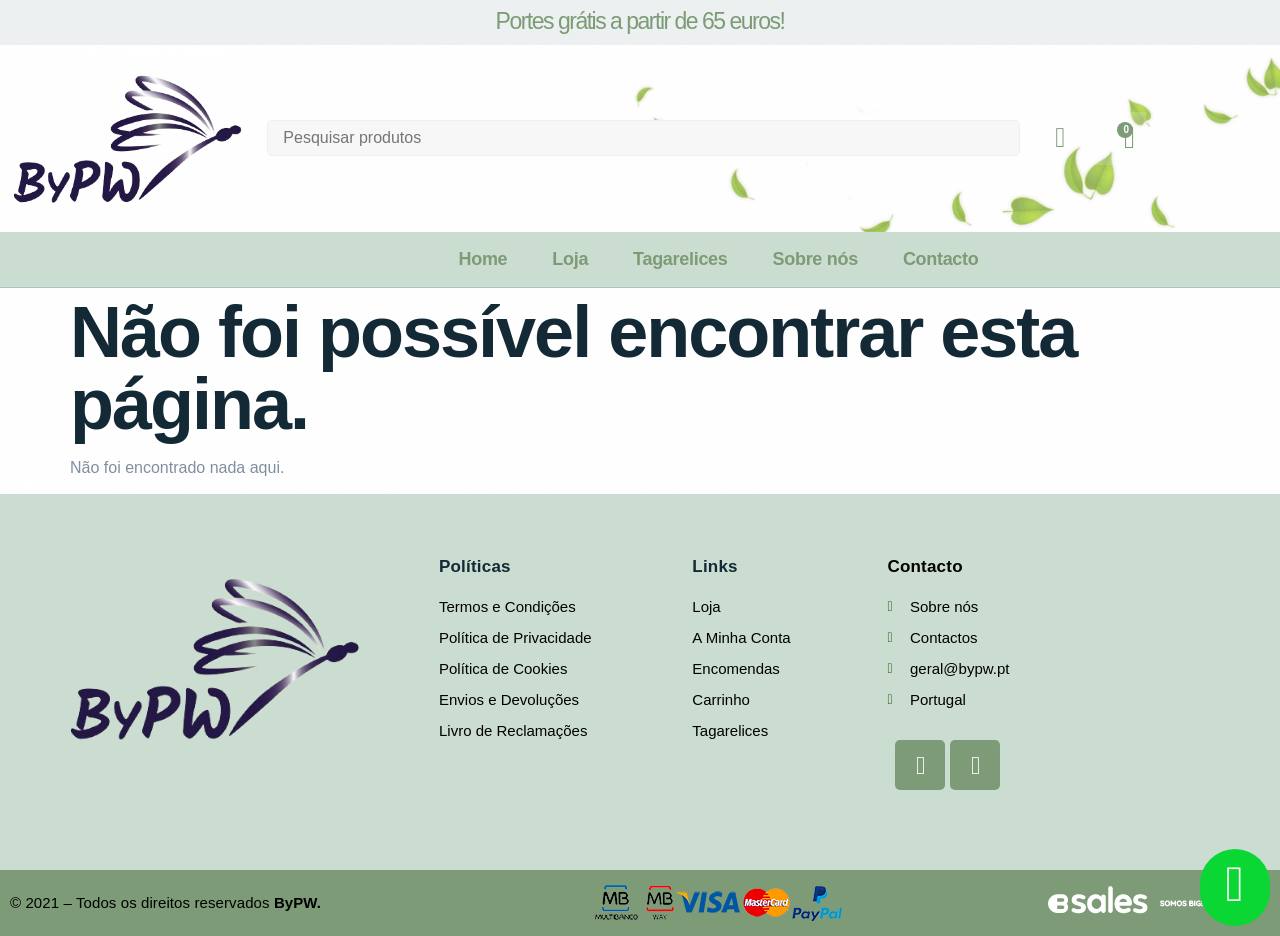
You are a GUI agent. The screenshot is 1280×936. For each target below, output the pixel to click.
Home (482, 259)
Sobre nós (815, 259)
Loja (570, 259)
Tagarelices (680, 259)
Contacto (941, 259)
